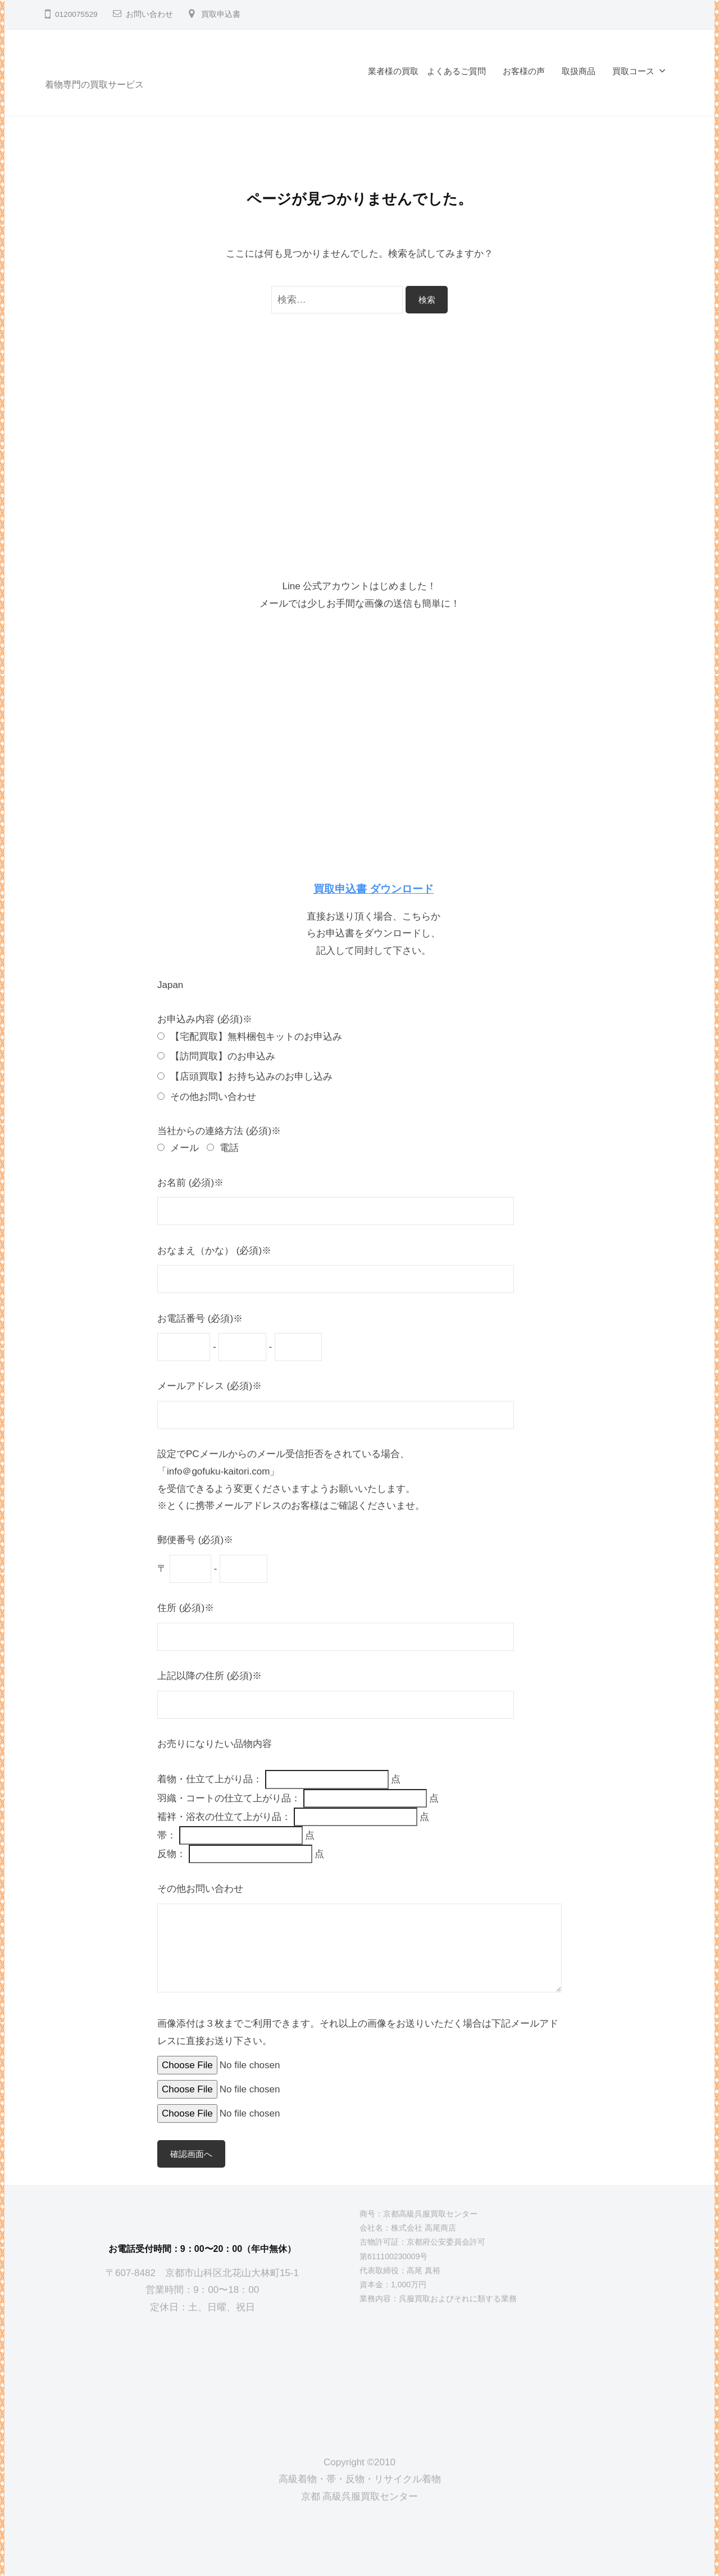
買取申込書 (220, 14)
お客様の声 (524, 71)
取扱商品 (578, 71)
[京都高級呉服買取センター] (202, 2375)
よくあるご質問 (456, 71)
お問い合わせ (149, 14)
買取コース (633, 71)
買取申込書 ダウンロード (373, 889)
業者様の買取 (393, 71)
